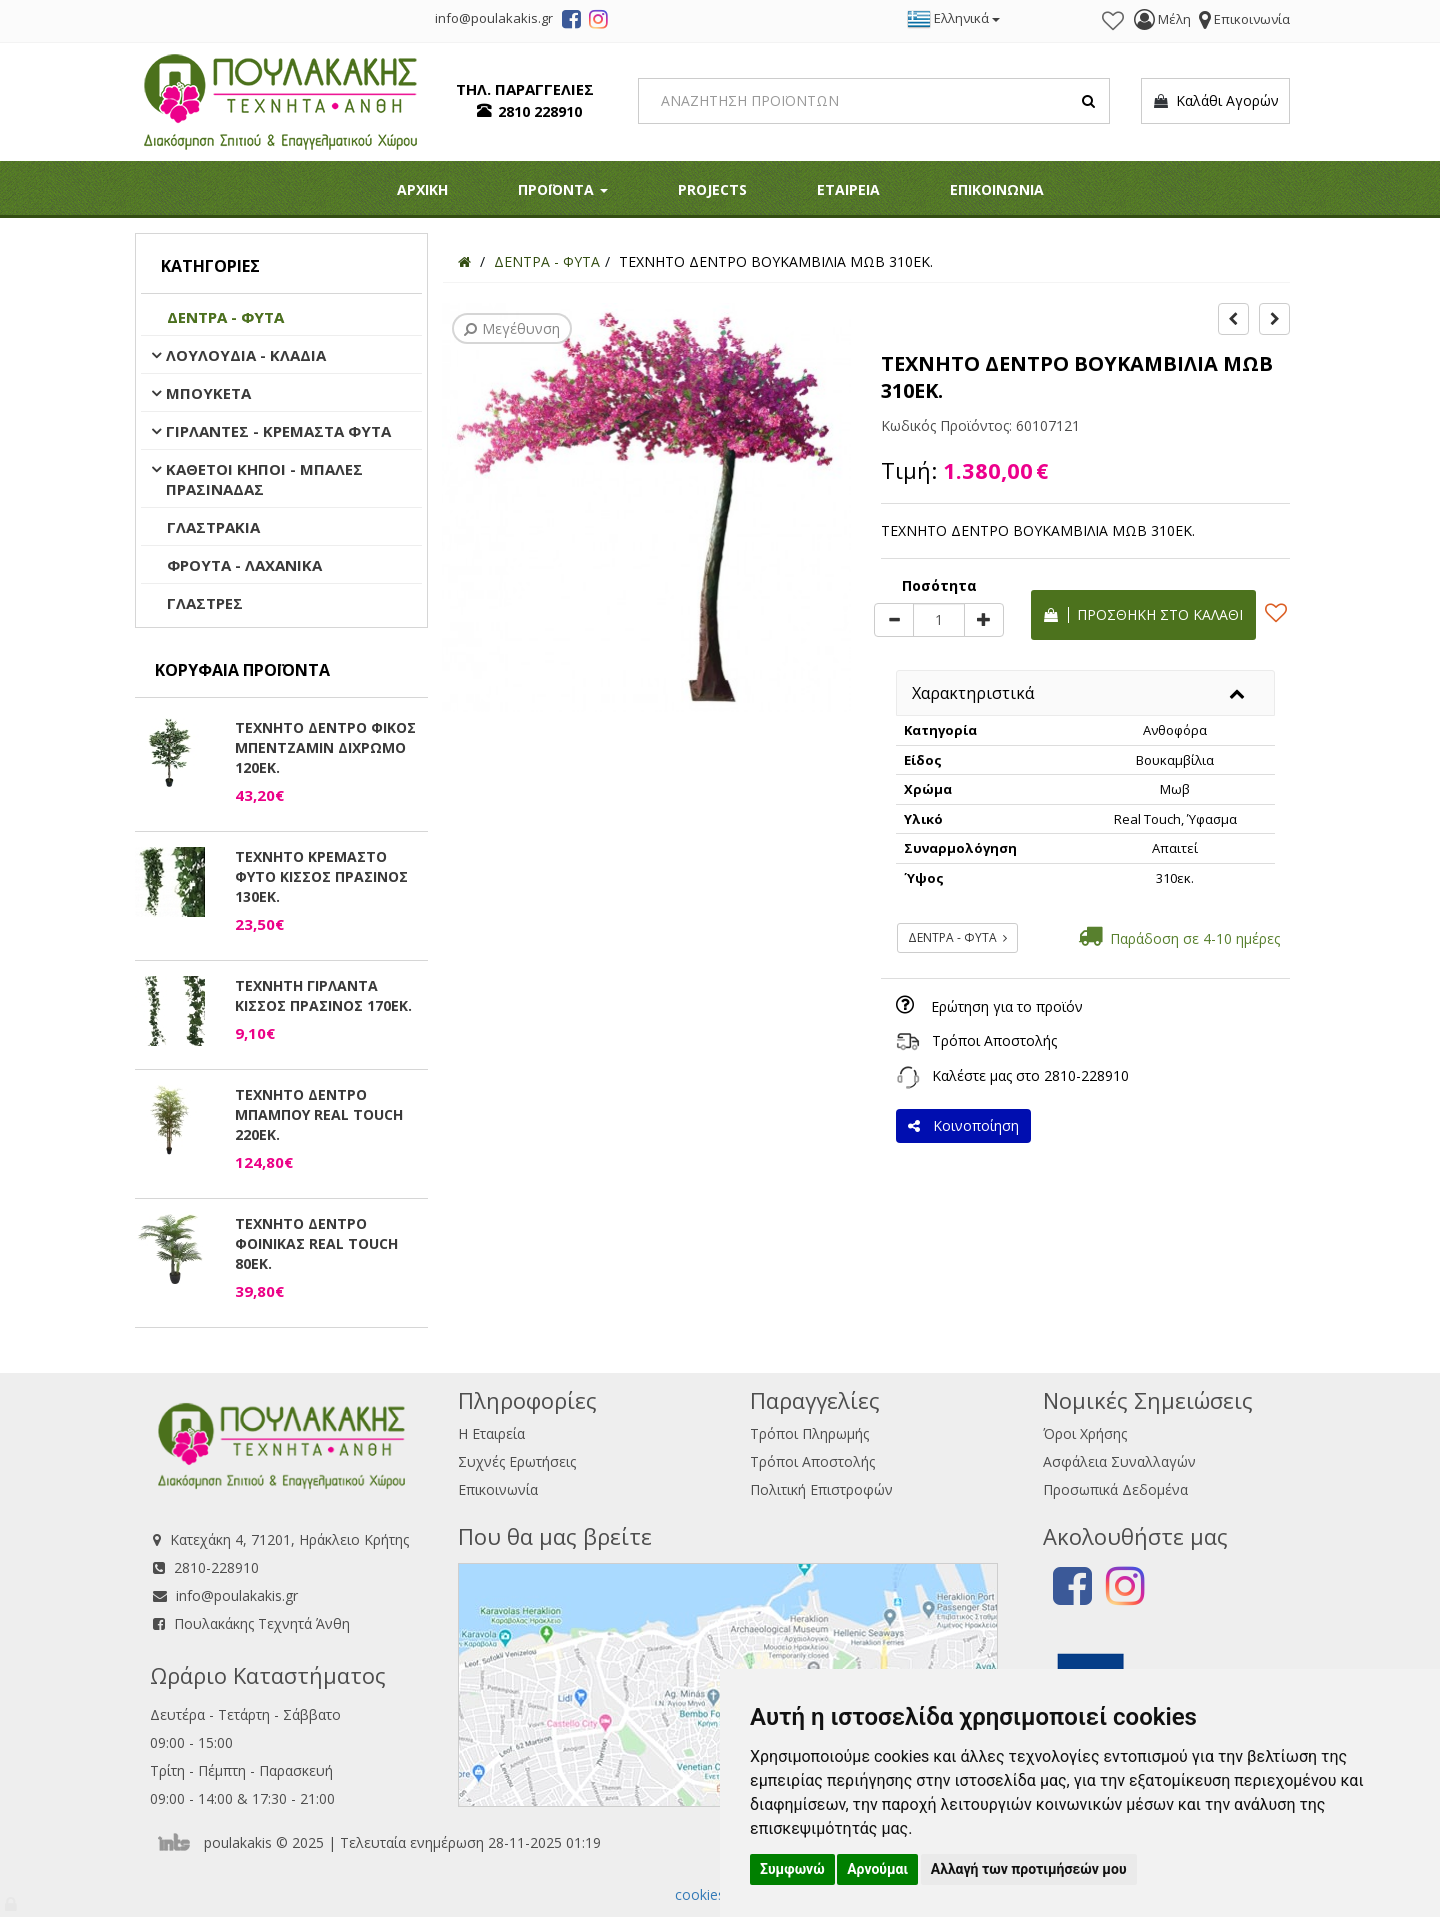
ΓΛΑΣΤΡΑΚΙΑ (213, 527)
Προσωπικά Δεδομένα (1115, 1489)
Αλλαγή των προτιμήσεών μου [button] (1029, 1869)
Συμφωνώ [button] (792, 1869)
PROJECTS (712, 189)
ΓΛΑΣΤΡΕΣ (205, 603)
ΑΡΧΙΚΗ (422, 189)
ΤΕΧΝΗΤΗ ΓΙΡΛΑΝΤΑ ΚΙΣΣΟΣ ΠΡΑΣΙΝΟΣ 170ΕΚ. (323, 995)
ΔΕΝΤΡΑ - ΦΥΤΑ (225, 317)
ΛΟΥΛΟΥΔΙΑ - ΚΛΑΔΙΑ (246, 355)
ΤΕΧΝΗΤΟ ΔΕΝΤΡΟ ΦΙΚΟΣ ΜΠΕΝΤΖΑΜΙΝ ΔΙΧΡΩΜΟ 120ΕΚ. (325, 747)
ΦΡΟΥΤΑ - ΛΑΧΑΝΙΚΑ (244, 565)
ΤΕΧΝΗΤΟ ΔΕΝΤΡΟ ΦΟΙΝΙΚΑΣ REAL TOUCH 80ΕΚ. (316, 1243)
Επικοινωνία (498, 1489)
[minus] (894, 620)
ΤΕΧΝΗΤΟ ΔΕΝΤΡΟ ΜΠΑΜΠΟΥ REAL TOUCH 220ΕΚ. (319, 1114)
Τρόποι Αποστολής (994, 1040)
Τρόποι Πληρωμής (809, 1433)
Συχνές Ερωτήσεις (517, 1461)
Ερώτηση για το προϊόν (1007, 1006)
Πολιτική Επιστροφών (821, 1489)
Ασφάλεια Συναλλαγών (1119, 1461)
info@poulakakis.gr (237, 1595)
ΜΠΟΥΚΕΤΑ (208, 393)
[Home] (464, 261)
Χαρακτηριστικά (973, 693)
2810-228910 (1086, 1075)
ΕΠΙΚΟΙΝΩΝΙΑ (997, 189)
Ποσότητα (939, 585)
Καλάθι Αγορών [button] (1215, 101)
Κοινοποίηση (963, 1125)
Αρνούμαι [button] (877, 1869)
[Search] (874, 101)
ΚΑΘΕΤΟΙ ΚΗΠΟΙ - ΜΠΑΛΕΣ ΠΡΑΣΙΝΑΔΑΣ (264, 479)
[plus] (984, 620)
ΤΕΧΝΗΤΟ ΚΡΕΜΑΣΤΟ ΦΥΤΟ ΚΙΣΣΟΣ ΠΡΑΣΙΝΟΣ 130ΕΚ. (321, 876)
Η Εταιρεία (491, 1433)
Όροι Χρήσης (1085, 1433)
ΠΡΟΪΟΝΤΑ (563, 189)
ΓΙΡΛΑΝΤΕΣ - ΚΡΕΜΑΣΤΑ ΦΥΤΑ (278, 431)
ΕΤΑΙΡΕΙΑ (848, 189)
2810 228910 (540, 111)
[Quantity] (939, 620)
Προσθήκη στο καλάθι (1143, 614)
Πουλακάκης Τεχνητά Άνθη (262, 1623)
